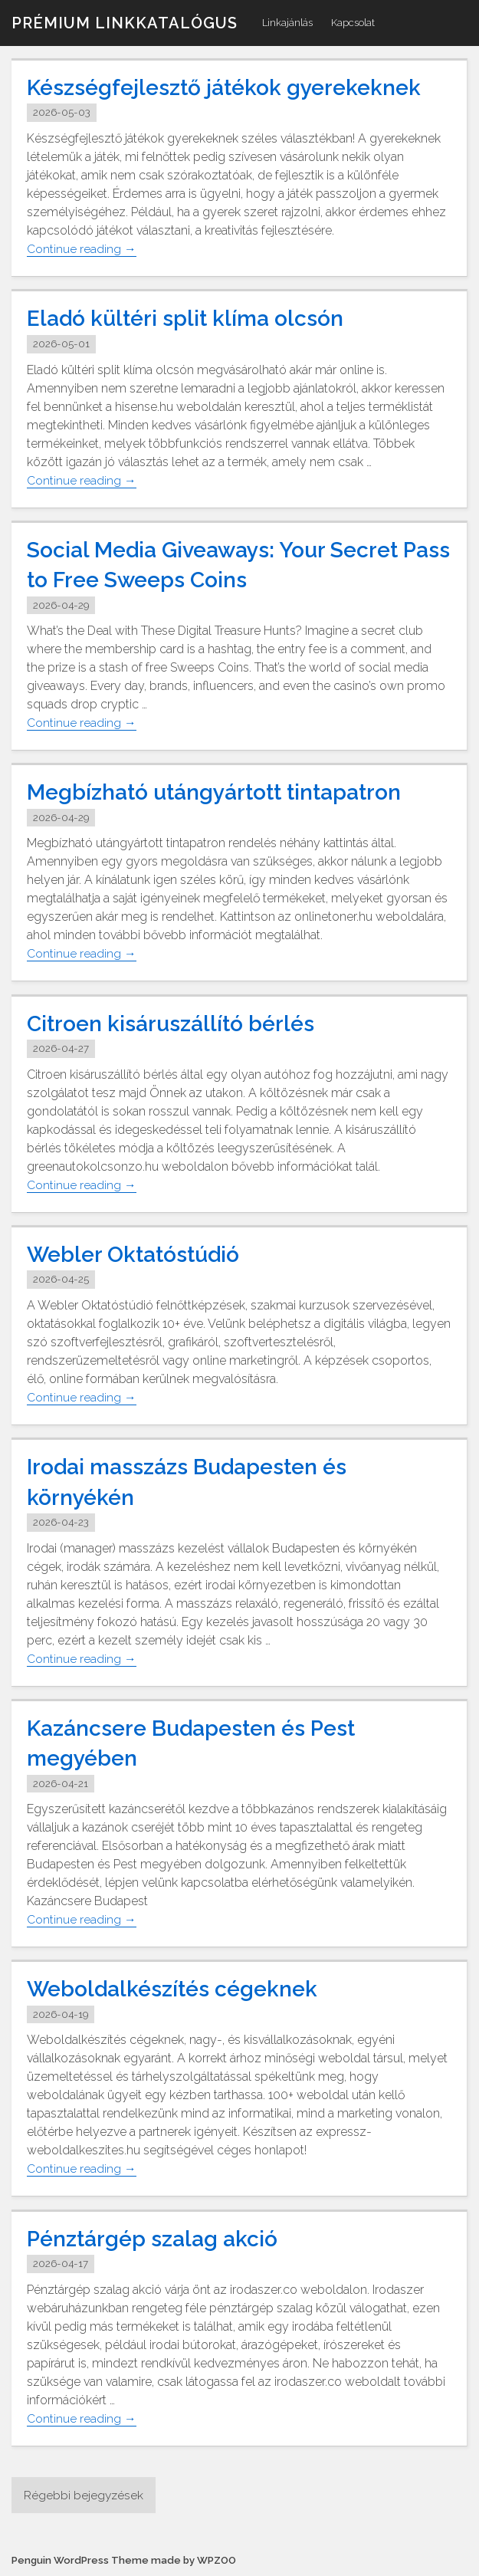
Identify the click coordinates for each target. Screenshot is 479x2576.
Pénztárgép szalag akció (159, 2238)
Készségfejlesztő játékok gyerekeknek (236, 87)
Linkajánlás (287, 22)
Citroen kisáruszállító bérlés (178, 1023)
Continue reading (81, 249)
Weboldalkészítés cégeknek (181, 1988)
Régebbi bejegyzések (84, 2495)
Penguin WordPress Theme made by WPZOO (126, 2561)
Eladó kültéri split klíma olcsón (194, 317)
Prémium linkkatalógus (124, 23)
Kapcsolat (353, 22)
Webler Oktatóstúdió (141, 1253)
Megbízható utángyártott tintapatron (228, 791)
